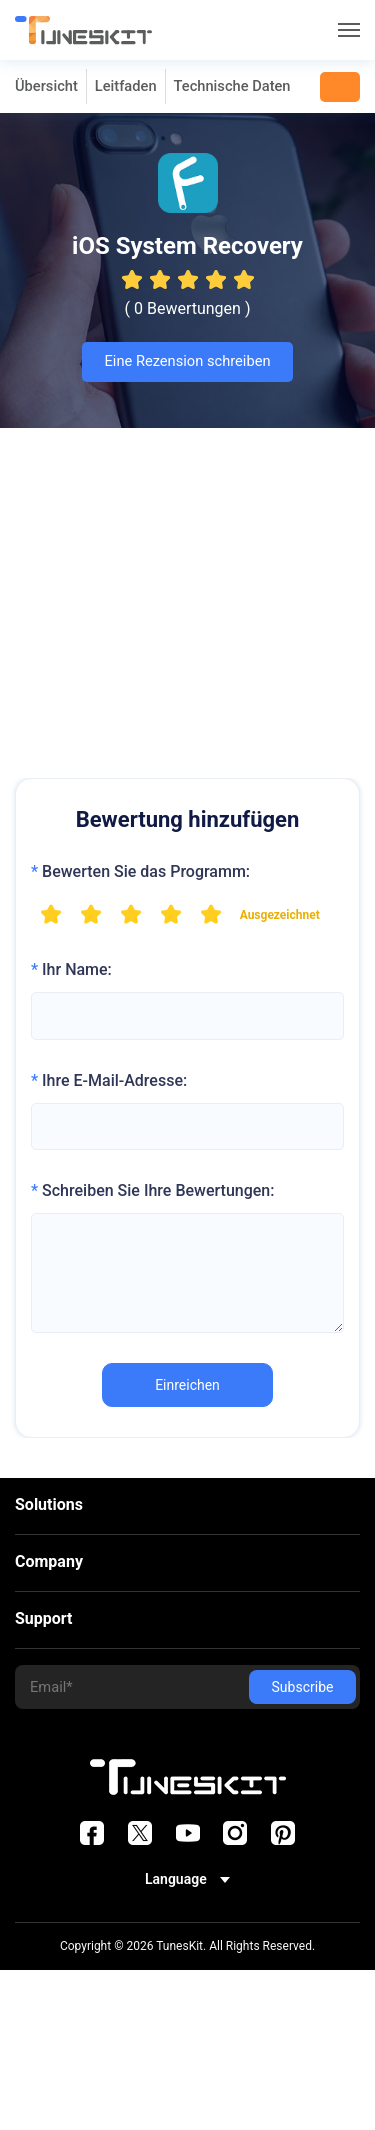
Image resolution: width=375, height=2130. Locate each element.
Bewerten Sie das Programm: (140, 871)
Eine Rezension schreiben (187, 361)
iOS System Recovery (187, 246)
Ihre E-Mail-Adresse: (109, 1080)
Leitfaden (126, 86)
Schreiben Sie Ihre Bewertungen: (152, 1190)
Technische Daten (232, 86)
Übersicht (46, 86)
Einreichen (187, 1385)
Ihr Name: (71, 969)
